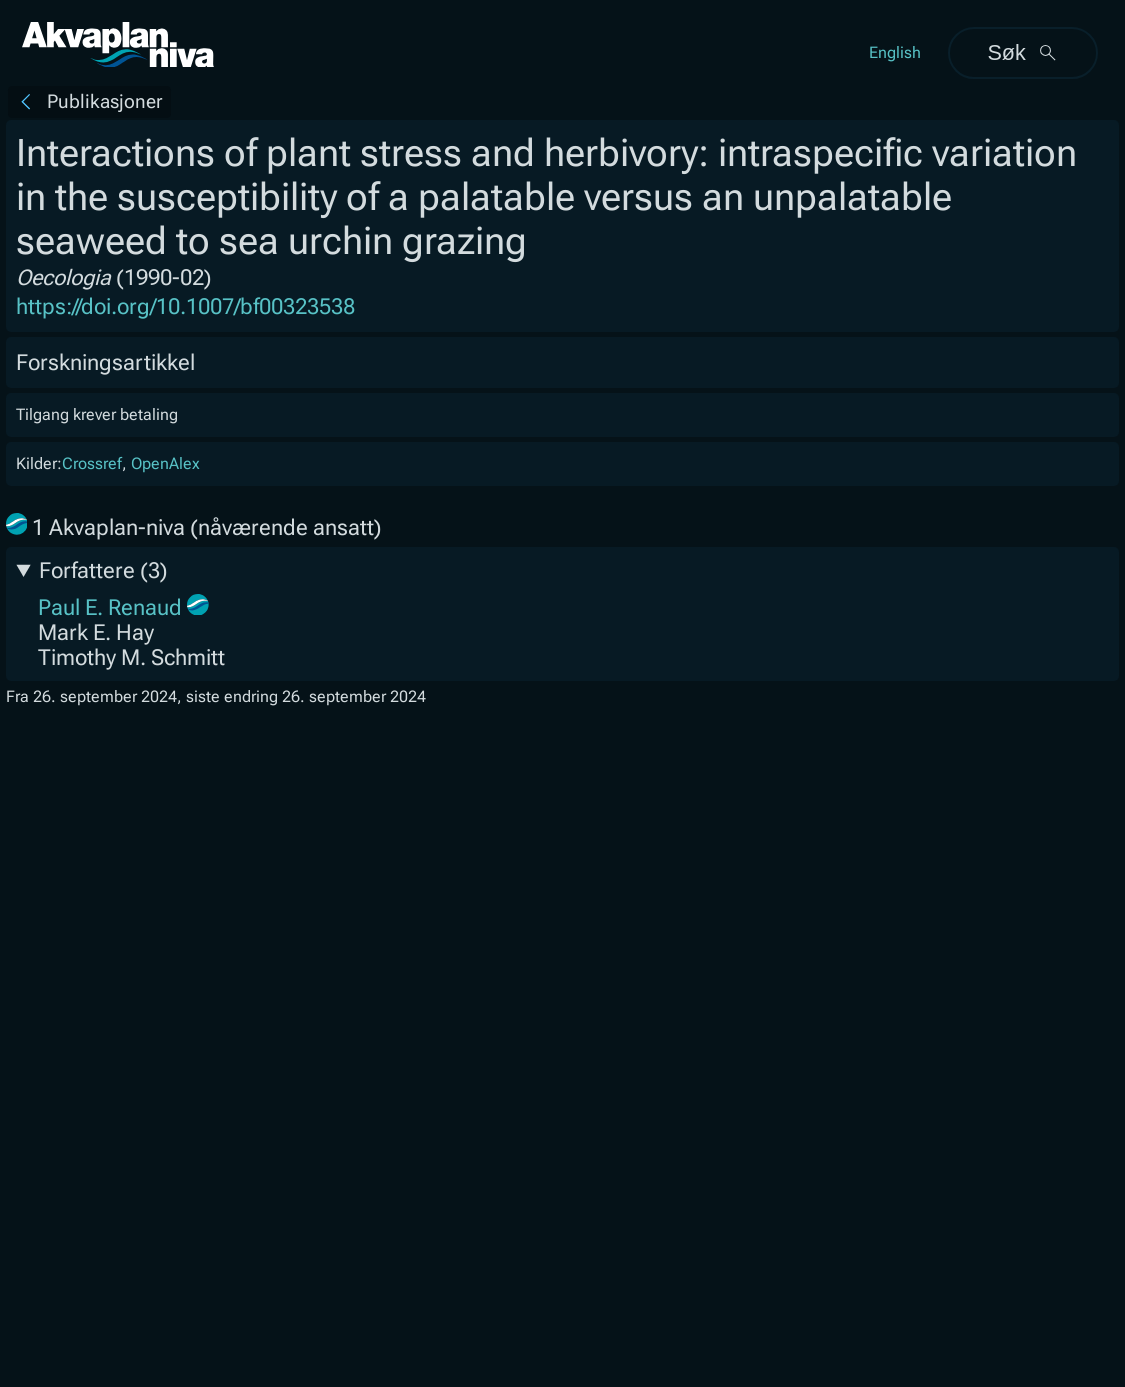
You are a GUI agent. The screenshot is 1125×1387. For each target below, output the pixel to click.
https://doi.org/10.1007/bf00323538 (185, 306)
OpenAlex (165, 463)
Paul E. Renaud (110, 607)
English (895, 52)
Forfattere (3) (103, 570)
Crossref (92, 463)
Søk (1022, 52)
